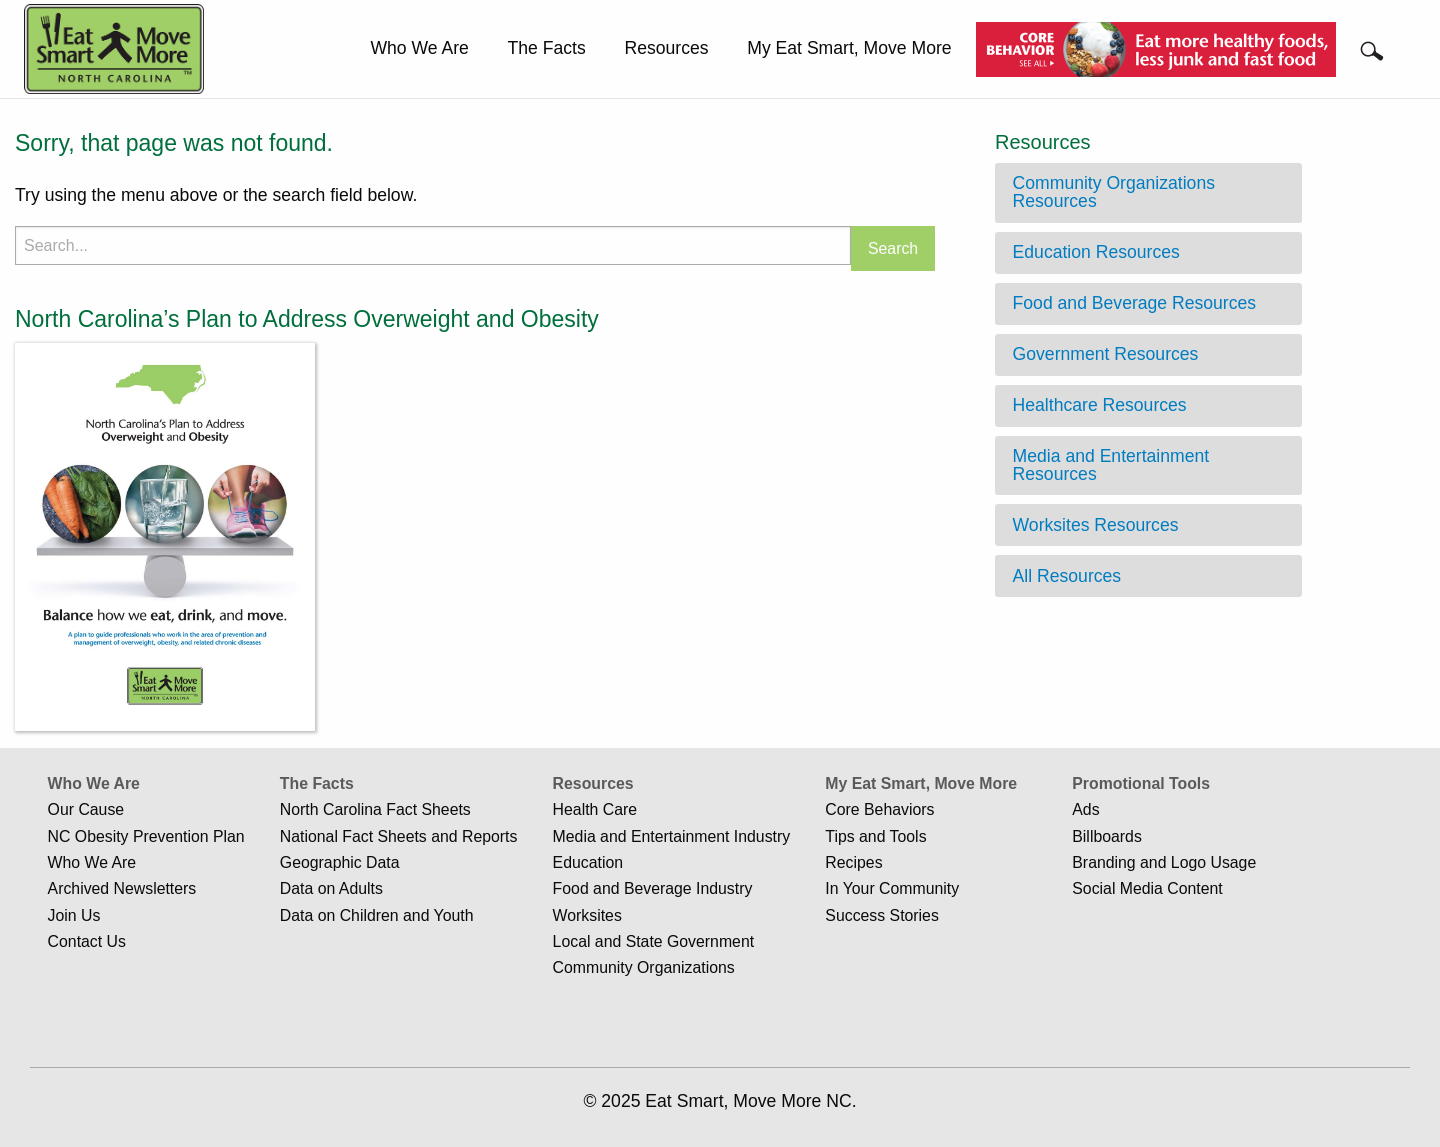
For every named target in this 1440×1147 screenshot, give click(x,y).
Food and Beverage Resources (1135, 303)
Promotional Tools (1141, 783)
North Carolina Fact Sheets (375, 809)
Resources (666, 48)
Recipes (853, 862)
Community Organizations (644, 967)
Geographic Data (340, 862)
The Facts (547, 48)
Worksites (587, 915)
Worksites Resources (1096, 525)
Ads (1085, 809)
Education (588, 862)
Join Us (74, 915)
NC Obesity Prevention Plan (146, 836)
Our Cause (86, 809)
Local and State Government (654, 941)
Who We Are (419, 48)
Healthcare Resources (1100, 405)
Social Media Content (1147, 888)
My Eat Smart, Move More (849, 48)
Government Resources (1106, 354)
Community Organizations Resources (1114, 192)
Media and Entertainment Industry (672, 836)
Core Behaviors (879, 809)
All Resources (1067, 576)
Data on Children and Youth (377, 915)
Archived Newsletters (122, 888)
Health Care (595, 809)
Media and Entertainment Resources (1111, 465)
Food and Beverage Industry (653, 888)
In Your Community (892, 888)
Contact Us (87, 941)
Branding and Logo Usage (1164, 862)
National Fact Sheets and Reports (399, 836)
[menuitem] (419, 49)
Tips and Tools (875, 836)
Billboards (1107, 836)
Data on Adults (331, 888)
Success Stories (881, 915)
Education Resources (1096, 252)
